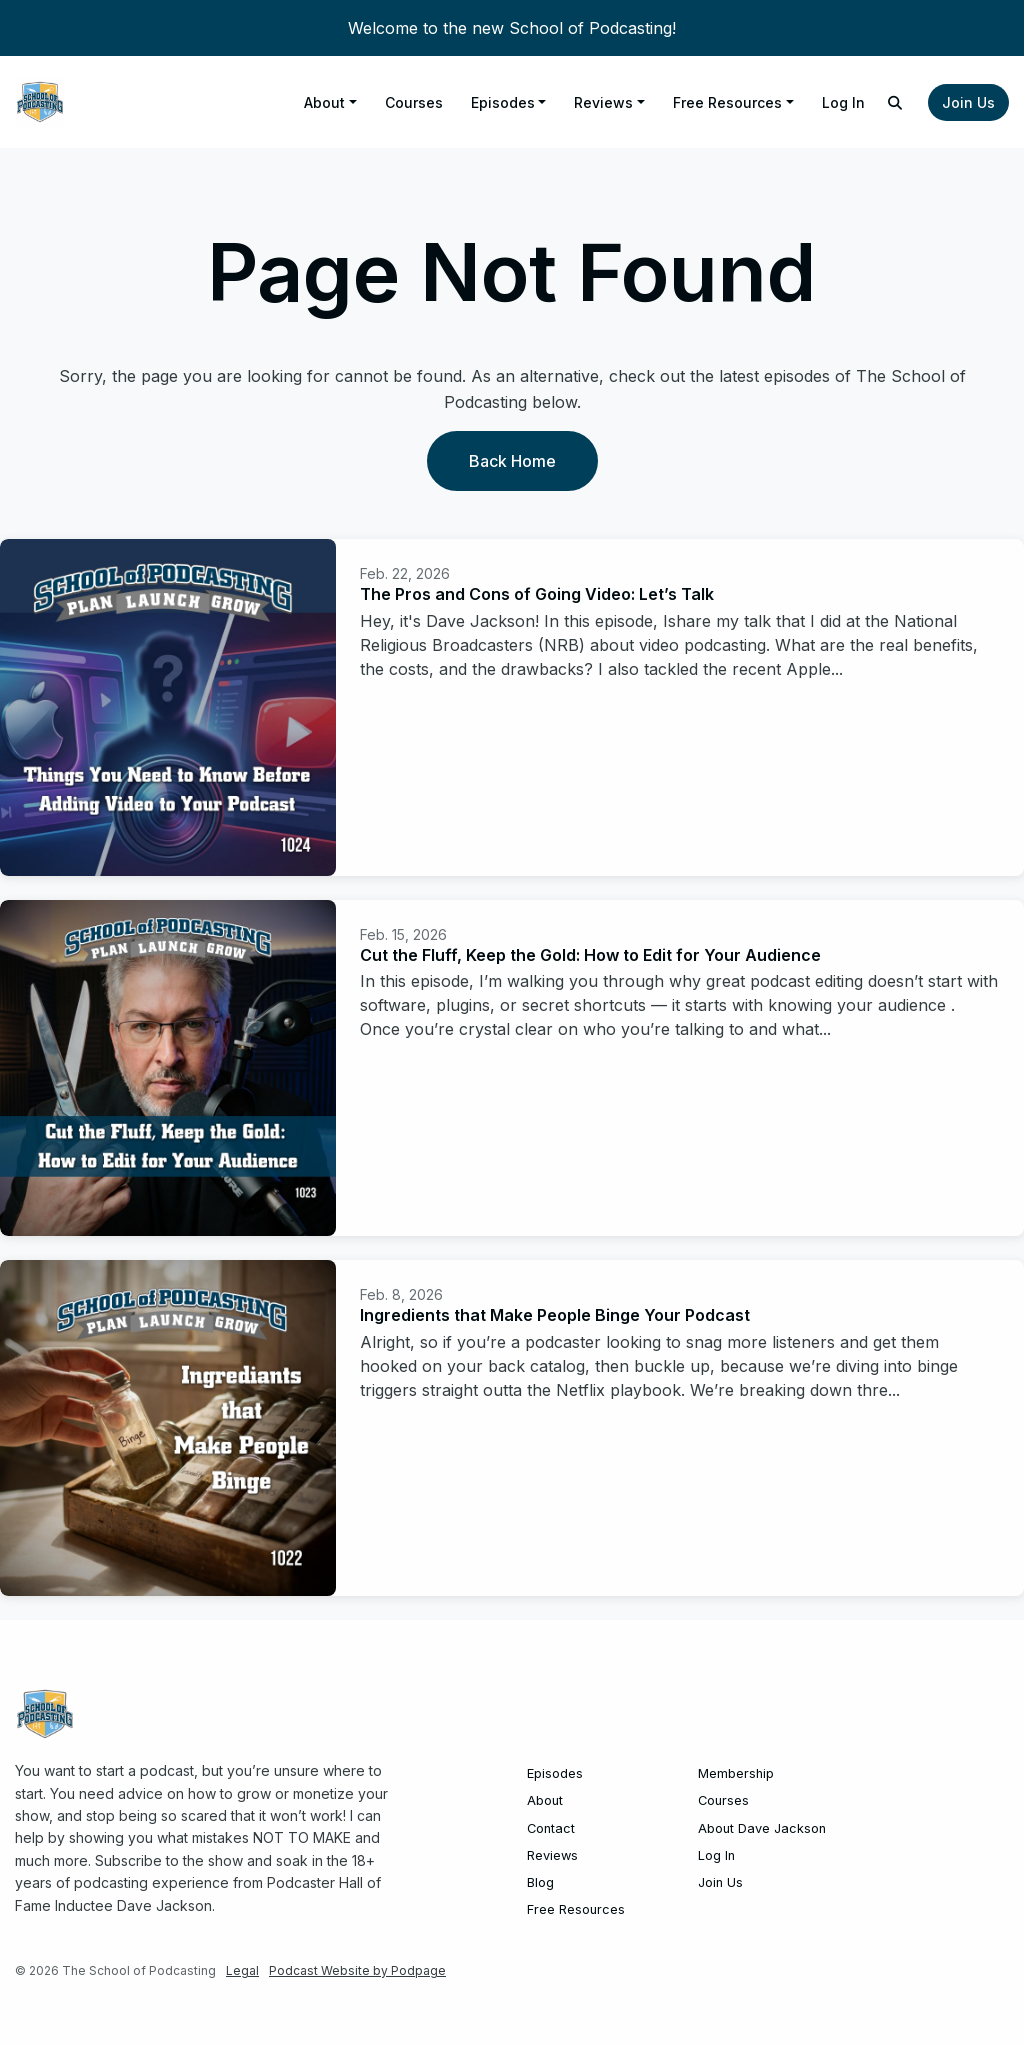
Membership (736, 1773)
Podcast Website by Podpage (357, 1970)
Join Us (968, 102)
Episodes (503, 102)
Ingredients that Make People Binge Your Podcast (555, 1315)
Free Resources (727, 102)
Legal (242, 1970)
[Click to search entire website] (896, 102)
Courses (414, 102)
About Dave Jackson (762, 1828)
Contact (551, 1828)
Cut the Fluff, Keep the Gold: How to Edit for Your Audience (590, 955)
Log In (843, 102)
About (324, 102)
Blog (540, 1882)
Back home (512, 461)
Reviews (603, 102)
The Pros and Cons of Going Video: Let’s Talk (537, 594)
